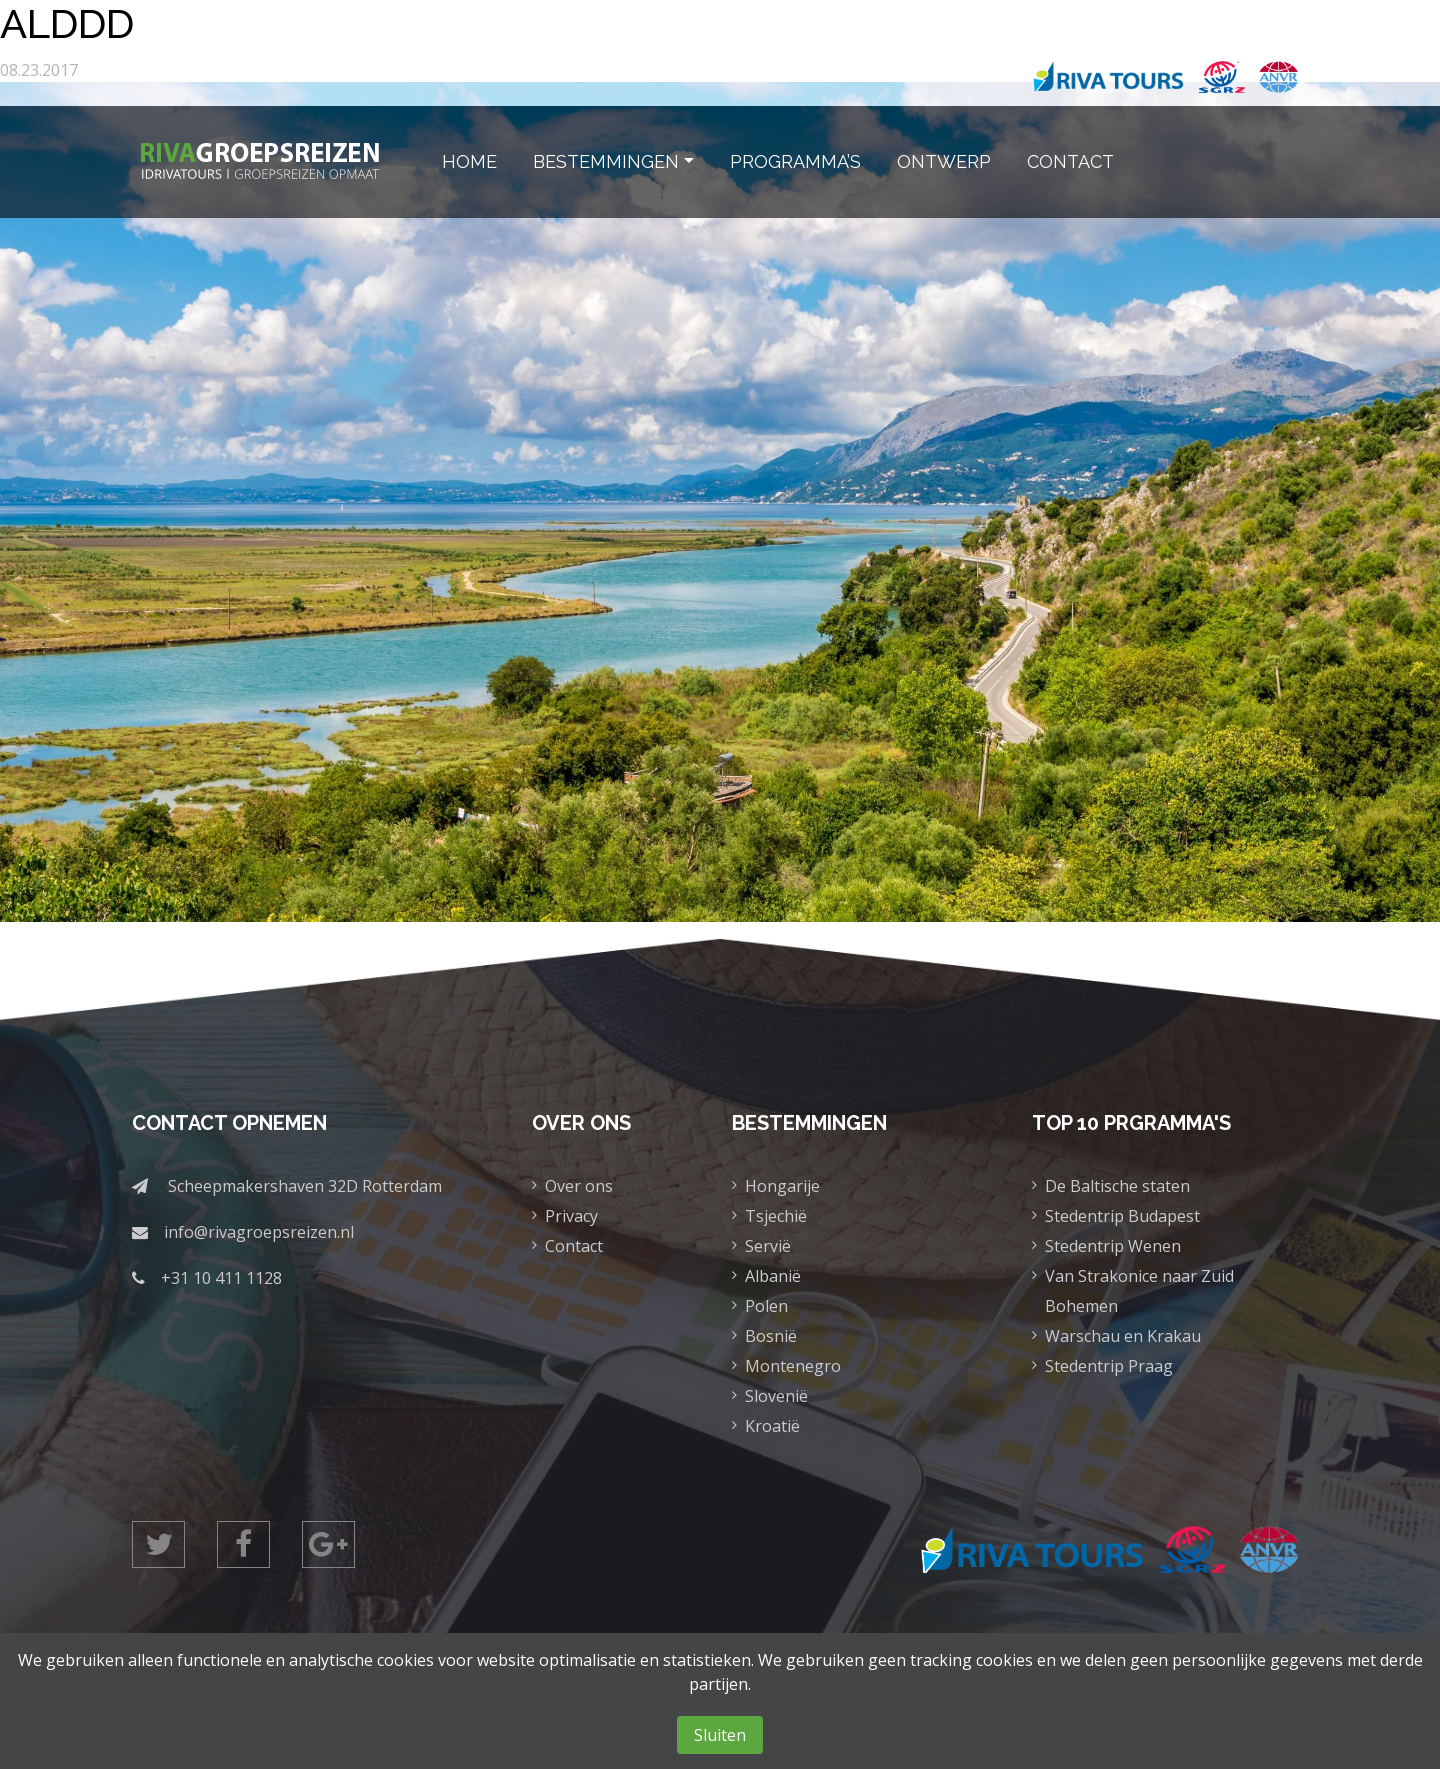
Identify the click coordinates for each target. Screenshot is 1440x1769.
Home (469, 161)
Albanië (773, 1276)
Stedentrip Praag (1109, 1366)
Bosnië (771, 1336)
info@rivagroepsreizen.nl (259, 1232)
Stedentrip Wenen (1113, 1246)
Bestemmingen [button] (606, 161)
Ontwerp (944, 161)
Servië (768, 1246)
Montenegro (793, 1366)
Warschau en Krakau (1123, 1336)
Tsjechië (776, 1216)
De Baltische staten (1117, 1186)
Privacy (571, 1216)
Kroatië (772, 1426)
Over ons (579, 1186)
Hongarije (782, 1186)
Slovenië (776, 1396)
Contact (1070, 161)
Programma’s (795, 161)
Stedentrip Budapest (1122, 1216)
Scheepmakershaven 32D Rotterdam (305, 1186)
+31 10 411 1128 (221, 1278)
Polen (766, 1306)
